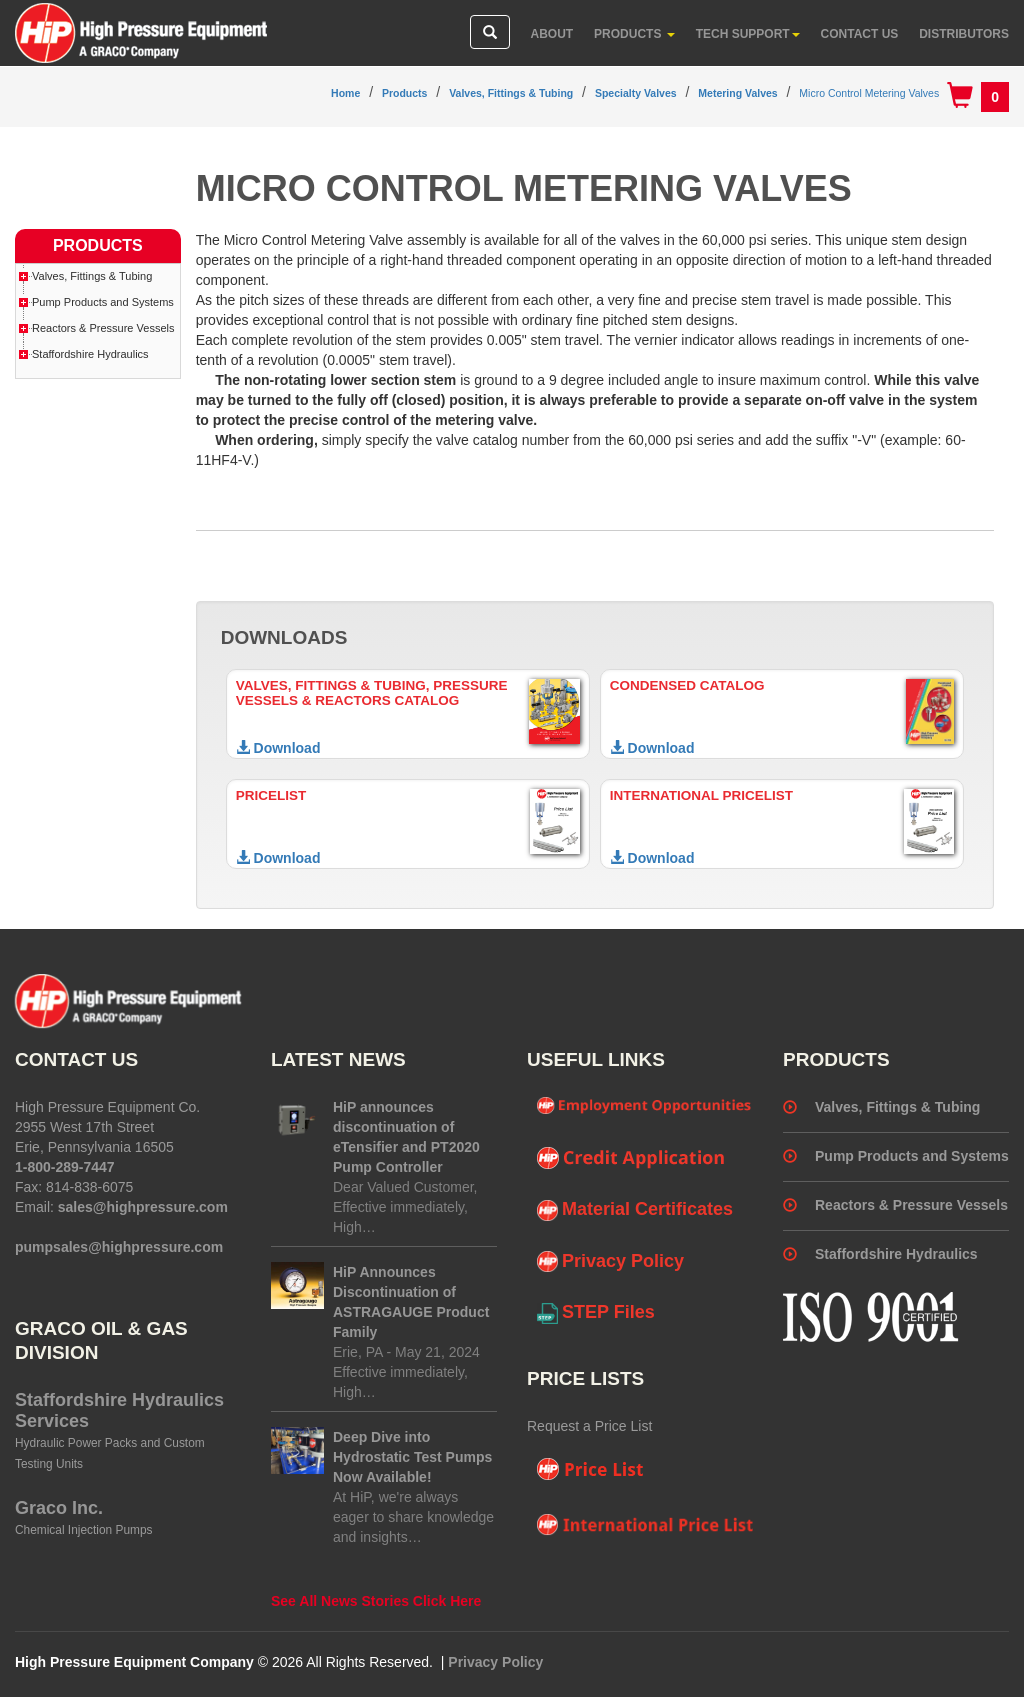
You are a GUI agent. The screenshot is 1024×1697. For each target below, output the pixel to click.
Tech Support (748, 34)
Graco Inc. (59, 1508)
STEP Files (596, 1313)
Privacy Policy (610, 1262)
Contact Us (860, 34)
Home (345, 93)
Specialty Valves (636, 93)
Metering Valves (737, 93)
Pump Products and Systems (103, 302)
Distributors (964, 34)
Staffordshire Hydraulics (90, 354)
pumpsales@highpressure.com (119, 1247)
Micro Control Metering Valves (869, 93)
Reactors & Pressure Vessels (103, 328)
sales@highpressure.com (143, 1207)
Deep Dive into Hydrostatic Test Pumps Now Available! (412, 1457)
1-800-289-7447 (65, 1167)
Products (634, 34)
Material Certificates (635, 1210)
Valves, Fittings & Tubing (511, 93)
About (552, 34)
